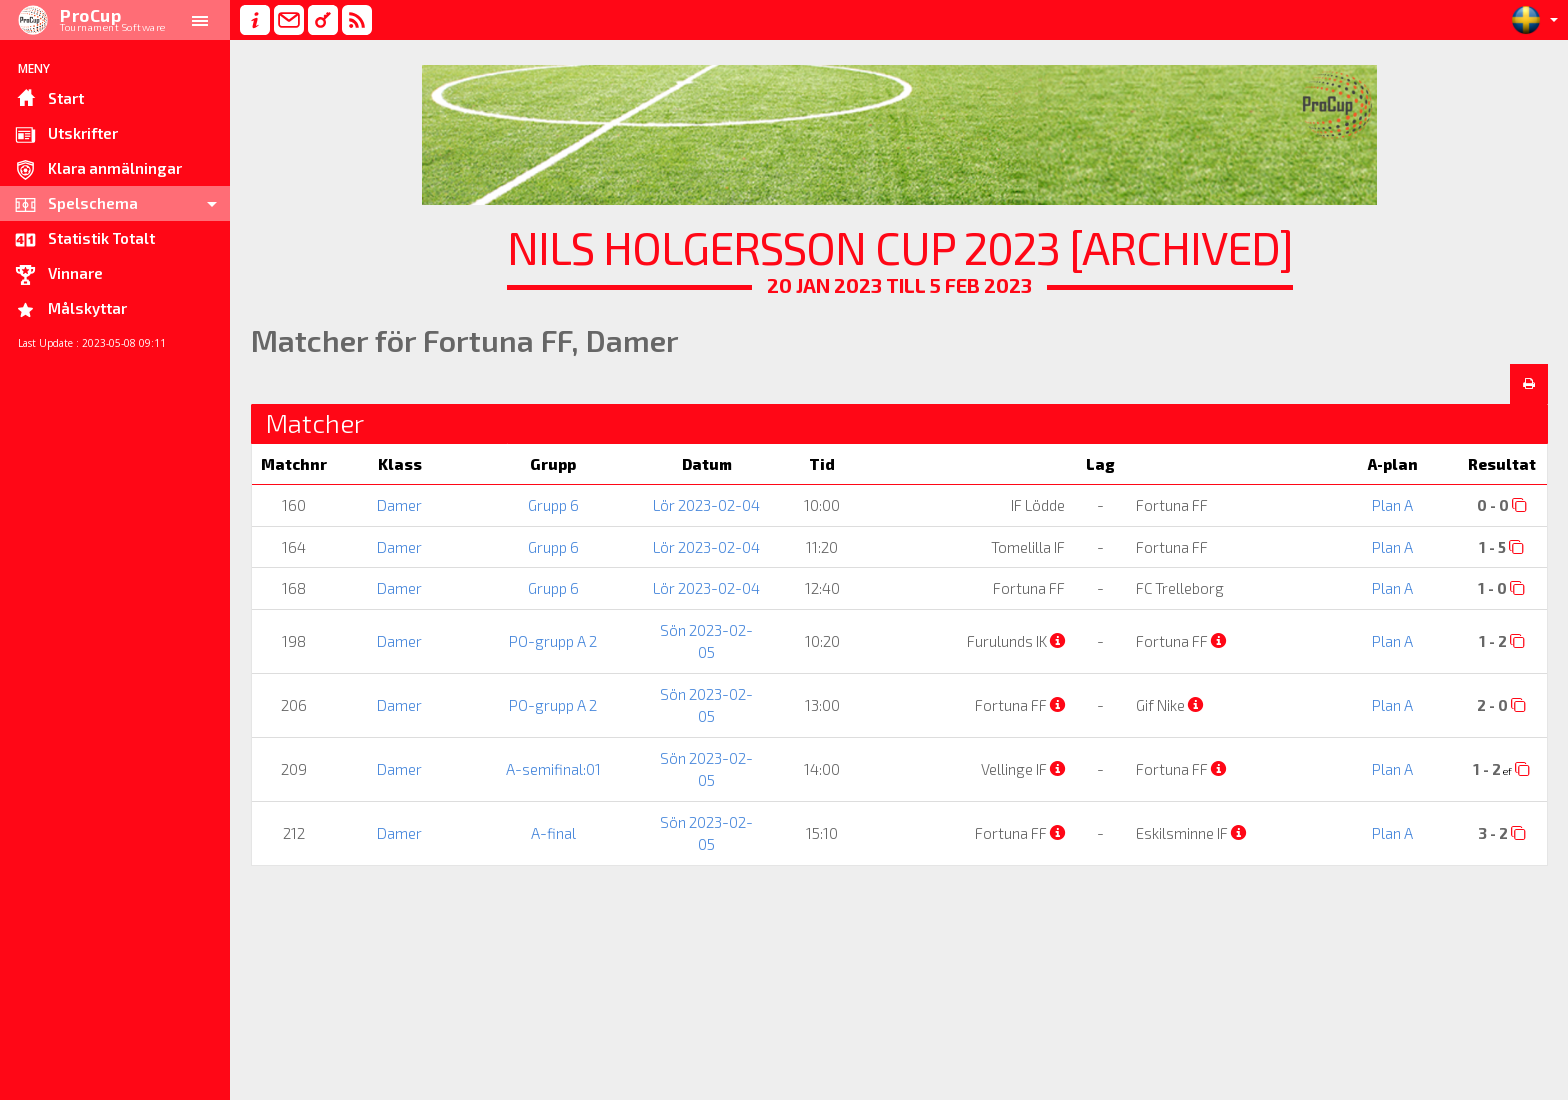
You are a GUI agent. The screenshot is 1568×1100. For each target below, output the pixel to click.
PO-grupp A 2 (553, 641)
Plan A (1392, 505)
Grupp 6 (553, 505)
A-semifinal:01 (553, 769)
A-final (553, 833)
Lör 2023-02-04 (706, 505)
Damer (399, 505)
